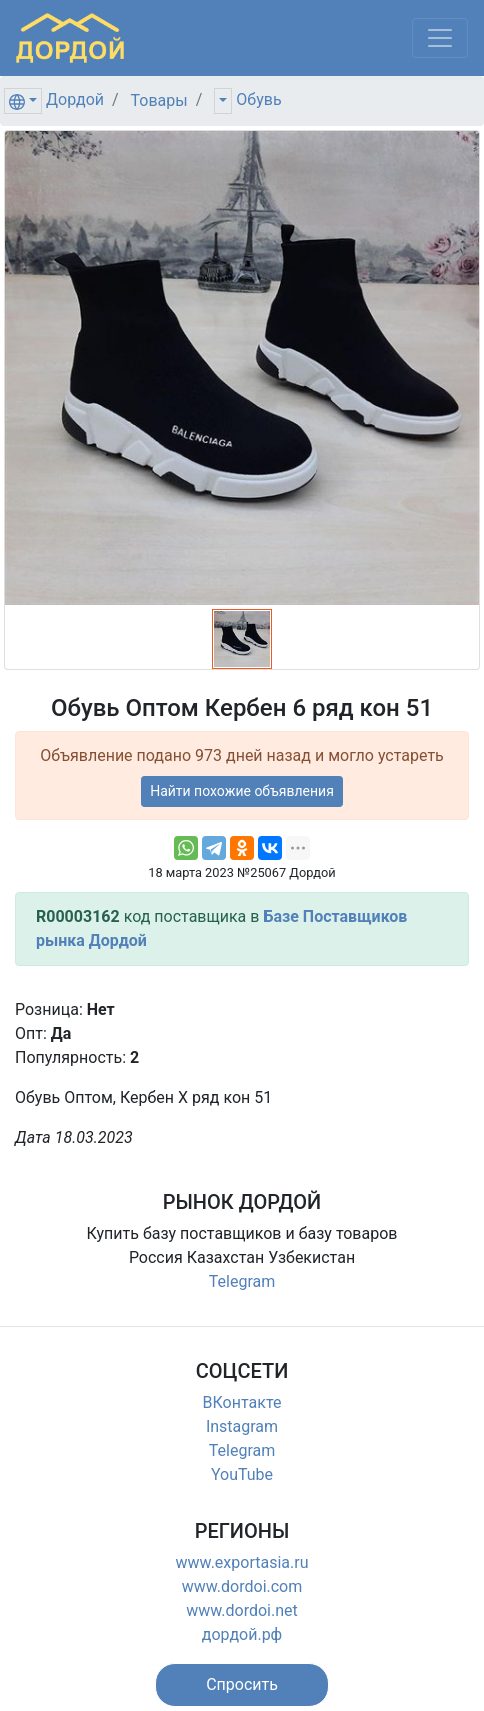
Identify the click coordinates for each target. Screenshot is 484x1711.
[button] (242, 1685)
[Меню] (440, 38)
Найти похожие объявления (242, 791)
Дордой (75, 99)
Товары (159, 100)
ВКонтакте (242, 1402)
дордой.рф (242, 1634)
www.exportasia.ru (242, 1562)
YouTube (242, 1474)
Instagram (242, 1426)
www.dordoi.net (242, 1610)
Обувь (258, 99)
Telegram (242, 1281)
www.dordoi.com (242, 1586)
